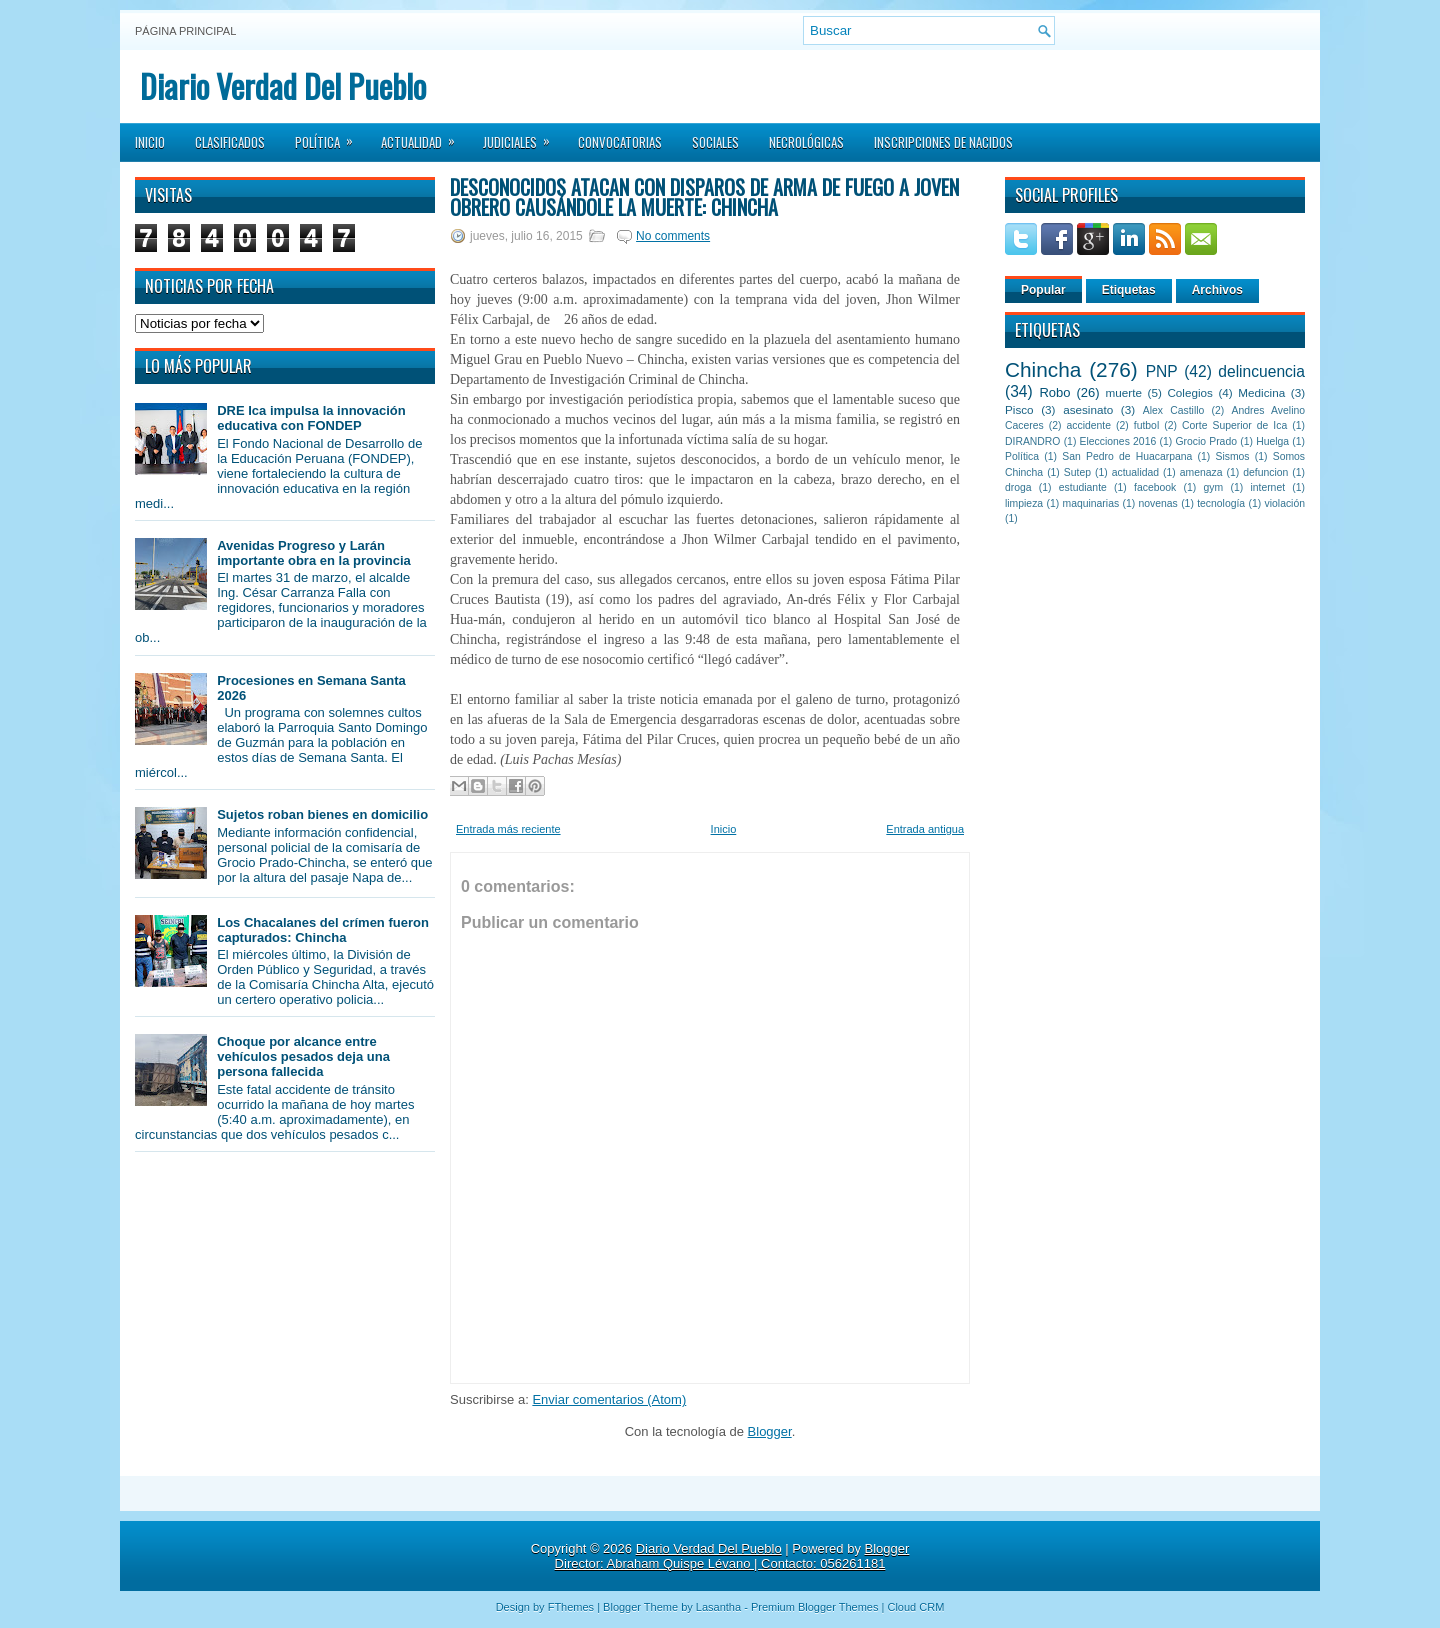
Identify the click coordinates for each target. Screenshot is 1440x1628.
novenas (1158, 503)
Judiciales (523, 136)
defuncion (1265, 472)
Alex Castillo (1174, 410)
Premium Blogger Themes (815, 1607)
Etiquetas (1129, 290)
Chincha (1043, 369)
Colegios (1189, 392)
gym (1214, 487)
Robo (1054, 392)
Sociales (715, 142)
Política (330, 136)
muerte (1124, 392)
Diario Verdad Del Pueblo (283, 85)
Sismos (1232, 456)
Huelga (1272, 441)
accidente (1089, 425)
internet (1267, 487)
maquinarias (1091, 503)
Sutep (1077, 472)
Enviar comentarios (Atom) (609, 1399)
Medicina (1261, 392)
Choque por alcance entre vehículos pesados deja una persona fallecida (303, 1056)
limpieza (1024, 503)
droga (1018, 487)
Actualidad (424, 136)
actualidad (1135, 472)
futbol (1146, 425)
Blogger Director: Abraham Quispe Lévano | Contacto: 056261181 (732, 1556)
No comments (673, 236)
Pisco (1019, 409)
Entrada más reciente (508, 829)
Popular (1043, 290)
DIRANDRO (1032, 441)
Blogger (770, 1431)
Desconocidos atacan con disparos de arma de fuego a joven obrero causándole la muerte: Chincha (704, 197)
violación (1285, 503)
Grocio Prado (1206, 441)
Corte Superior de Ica (1234, 425)
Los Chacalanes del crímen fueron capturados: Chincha (323, 930)
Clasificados (230, 142)
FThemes (571, 1607)
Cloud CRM (915, 1607)
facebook (1155, 487)
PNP (1162, 371)
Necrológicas (806, 142)
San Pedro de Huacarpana (1127, 456)
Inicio (150, 142)
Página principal (185, 31)
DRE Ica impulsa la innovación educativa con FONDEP (311, 418)
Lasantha (718, 1607)
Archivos (1217, 290)
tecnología (1221, 503)
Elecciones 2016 (1118, 441)
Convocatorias (620, 142)
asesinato (1088, 409)
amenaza (1201, 472)
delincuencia (1261, 371)
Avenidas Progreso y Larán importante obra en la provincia (314, 553)
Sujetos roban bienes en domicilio (322, 814)
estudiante (1083, 487)
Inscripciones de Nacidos (943, 142)
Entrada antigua (925, 829)
